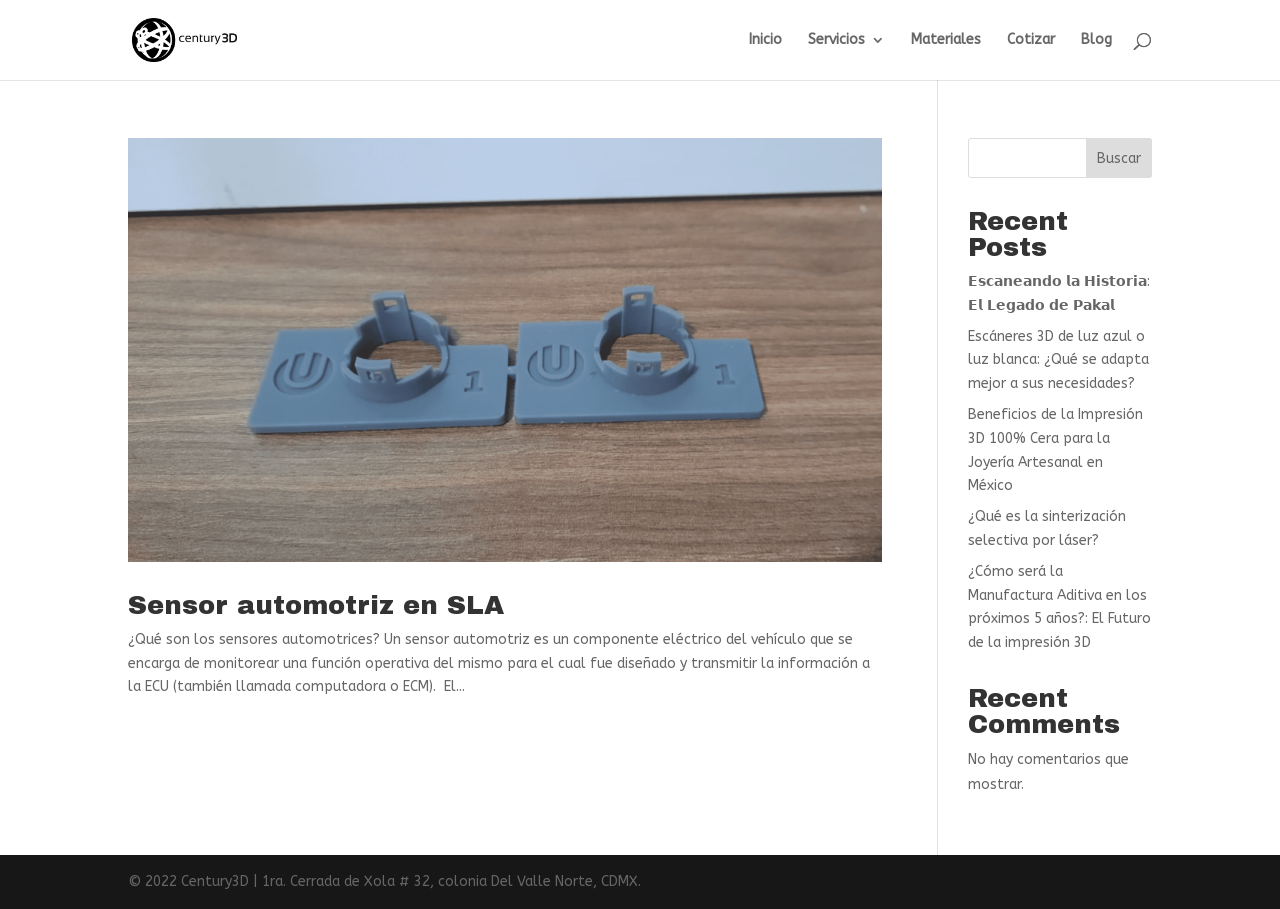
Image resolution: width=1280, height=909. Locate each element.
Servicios (836, 40)
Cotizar (1031, 40)
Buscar (1119, 158)
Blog (1096, 40)
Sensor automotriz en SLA (316, 605)
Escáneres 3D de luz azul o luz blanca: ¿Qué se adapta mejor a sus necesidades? (1058, 360)
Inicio (765, 40)
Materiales (946, 40)
